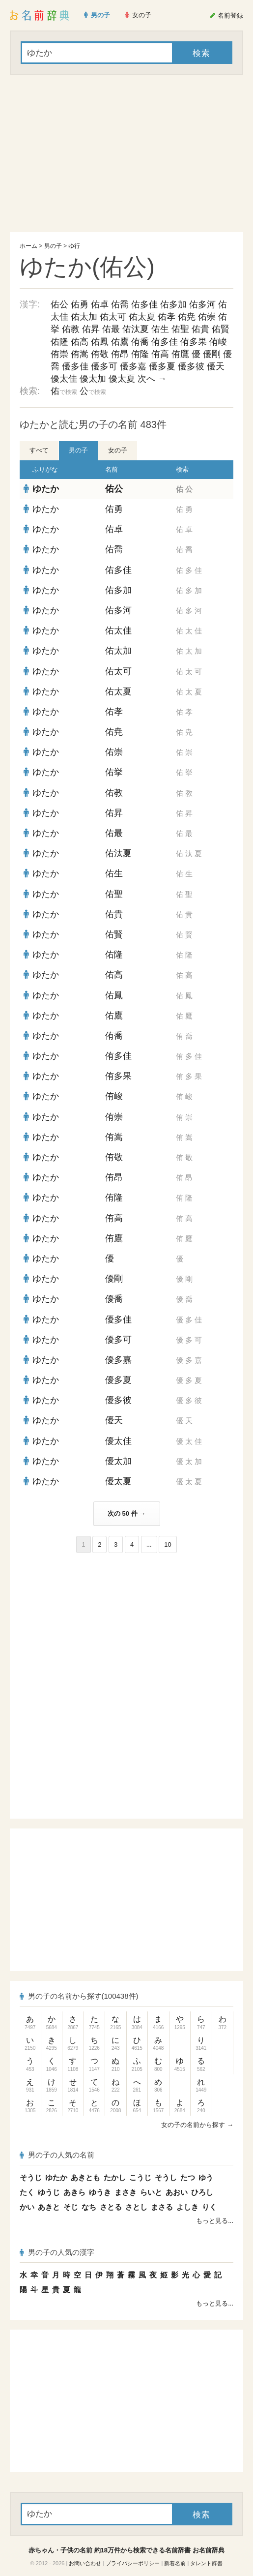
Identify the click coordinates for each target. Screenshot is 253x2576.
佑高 (79, 342)
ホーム (28, 245)
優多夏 (162, 366)
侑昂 (120, 354)
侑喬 (140, 342)
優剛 (212, 354)
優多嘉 (133, 366)
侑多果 (193, 342)
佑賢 (220, 329)
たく (27, 2192)
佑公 (59, 304)
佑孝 (166, 317)
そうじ (31, 2177)
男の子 (53, 245)
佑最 (111, 329)
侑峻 (218, 342)
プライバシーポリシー (133, 2563)
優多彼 (191, 366)
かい (27, 2207)
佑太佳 (118, 630)
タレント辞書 (206, 2563)
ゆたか (45, 489)
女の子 (117, 450)
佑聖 (180, 329)
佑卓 (100, 304)
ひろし (202, 2192)
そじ (70, 2207)
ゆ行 (74, 245)
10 (167, 1544)
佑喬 (120, 304)
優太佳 (64, 379)
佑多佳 (144, 304)
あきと (49, 2207)
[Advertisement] (126, 153)
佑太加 (84, 317)
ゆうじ (49, 2192)
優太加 (93, 379)
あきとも (85, 2177)
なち (89, 2207)
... (149, 1544)
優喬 (114, 1299)
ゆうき (100, 2192)
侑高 (160, 354)
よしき (187, 2207)
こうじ (140, 2177)
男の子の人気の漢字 (57, 2252)
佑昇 (91, 329)
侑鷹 (180, 354)
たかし (115, 2177)
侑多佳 (164, 342)
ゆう (205, 2177)
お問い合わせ (85, 2563)
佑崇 (207, 317)
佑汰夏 (135, 329)
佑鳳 (100, 342)
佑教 (71, 329)
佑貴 (200, 329)
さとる (111, 2207)
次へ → (152, 379)
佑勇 (79, 304)
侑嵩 (79, 354)
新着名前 (175, 2563)
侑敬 (100, 354)
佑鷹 (120, 342)
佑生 (160, 329)
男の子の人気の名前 (57, 2155)
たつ (187, 2177)
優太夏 (122, 379)
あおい (177, 2192)
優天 (216, 366)
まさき (125, 2192)
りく (209, 2207)
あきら (74, 2192)
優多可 (104, 366)
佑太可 (113, 317)
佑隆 (59, 342)
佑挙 (114, 772)
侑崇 (59, 354)
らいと (151, 2192)
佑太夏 (142, 317)
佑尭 (187, 317)
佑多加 (173, 304)
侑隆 (140, 354)
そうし (166, 2177)
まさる (162, 2207)
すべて (39, 450)
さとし (136, 2207)
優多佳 (75, 366)
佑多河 (202, 304)
